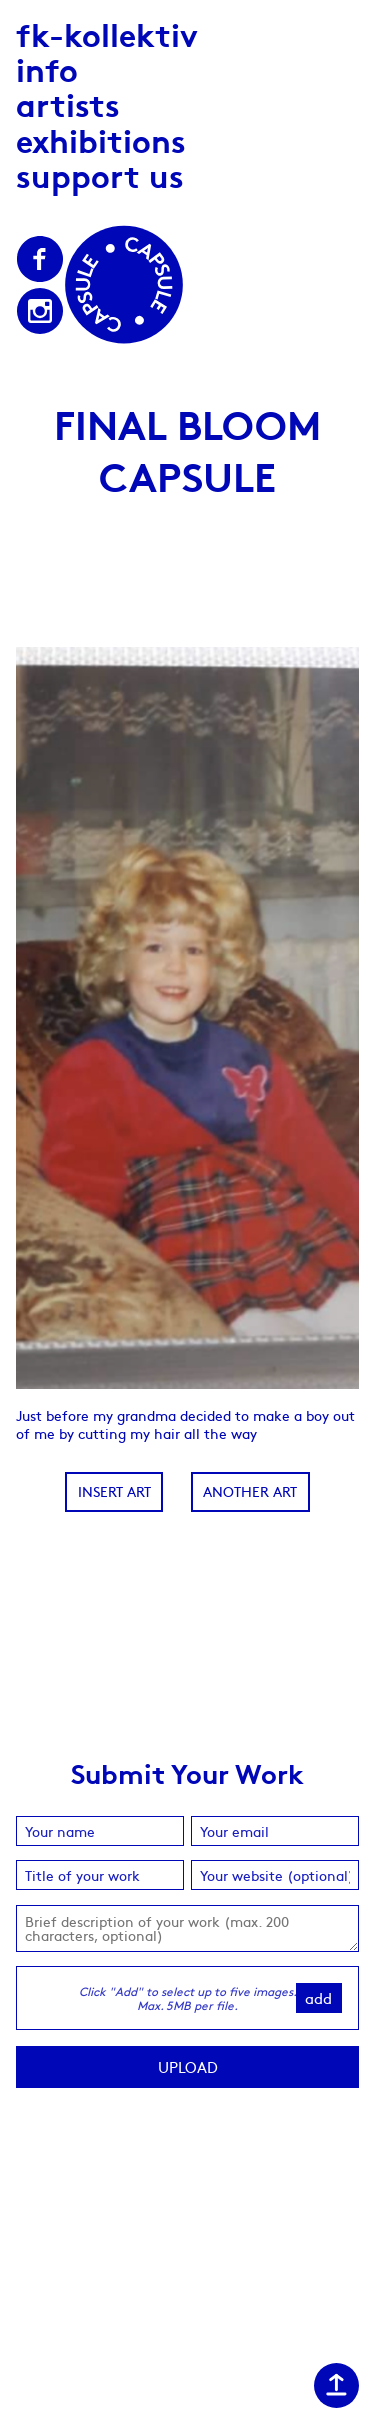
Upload (188, 2066)
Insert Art (114, 1491)
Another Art (250, 1491)
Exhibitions (101, 139)
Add (318, 1997)
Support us (100, 174)
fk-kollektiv (107, 33)
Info (47, 68)
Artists (68, 103)
